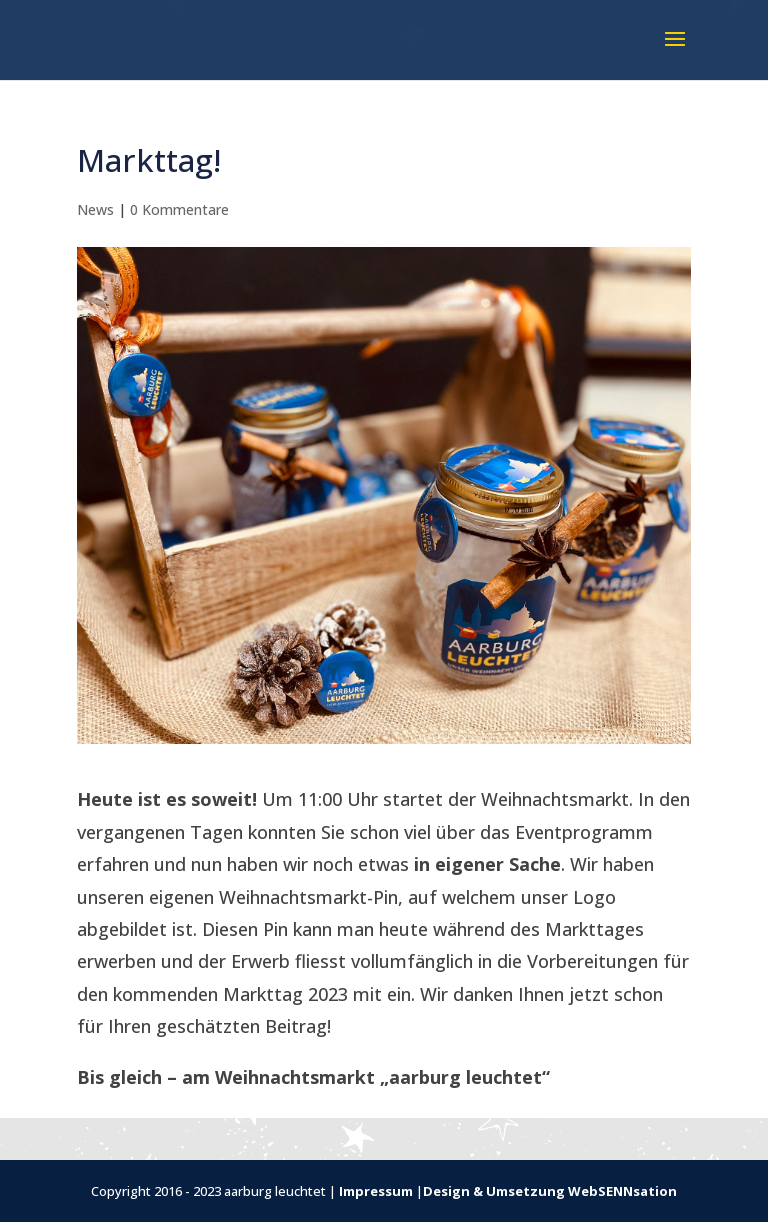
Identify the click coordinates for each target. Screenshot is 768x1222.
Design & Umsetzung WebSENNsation (550, 1191)
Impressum (376, 1191)
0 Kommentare (179, 209)
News (95, 209)
